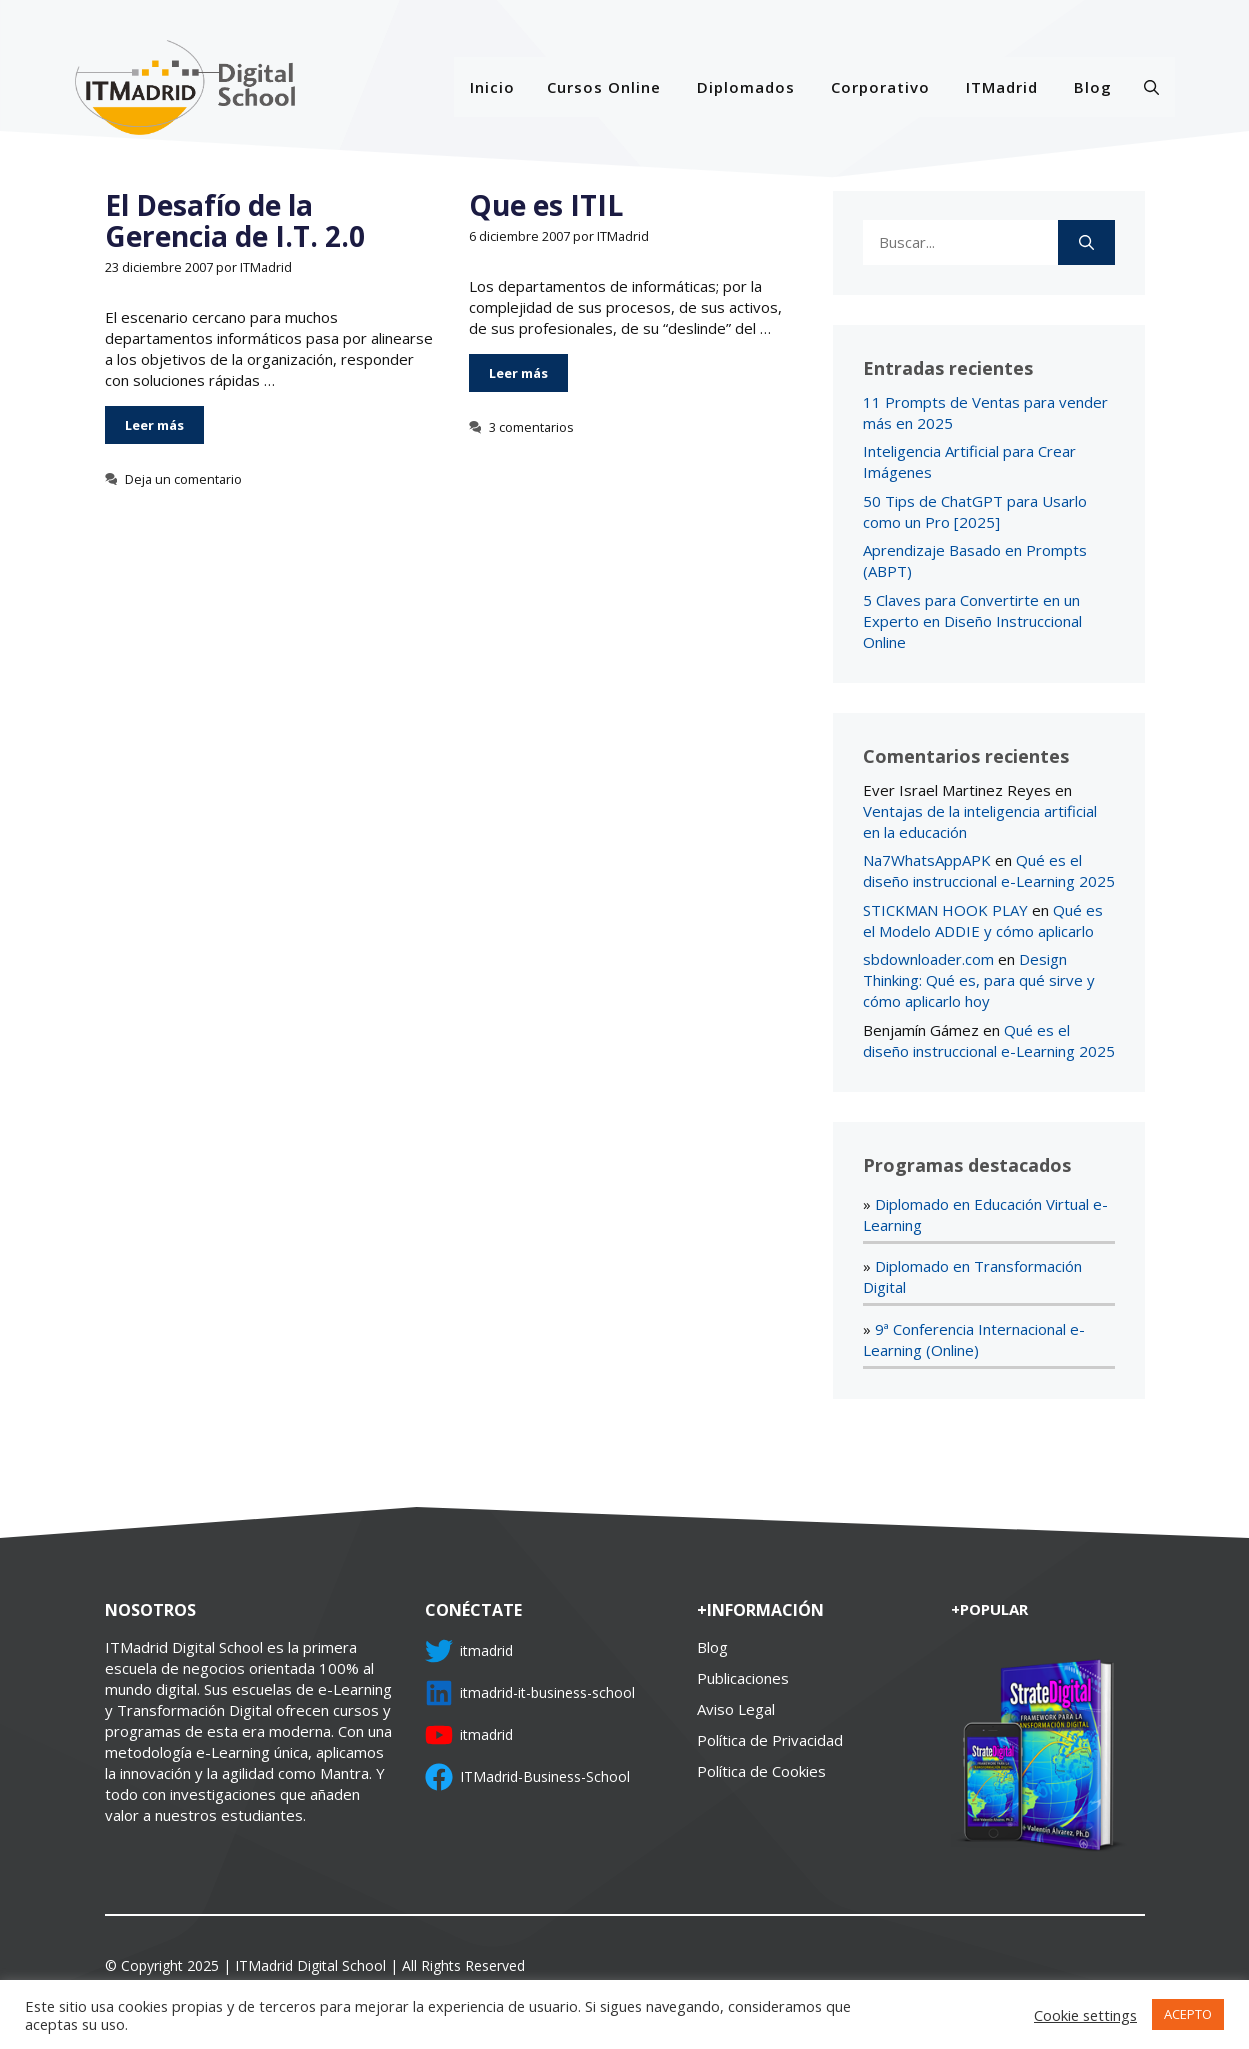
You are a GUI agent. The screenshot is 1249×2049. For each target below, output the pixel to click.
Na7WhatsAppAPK (927, 860)
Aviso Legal (736, 1709)
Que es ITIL (546, 205)
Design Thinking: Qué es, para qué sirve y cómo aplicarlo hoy (979, 980)
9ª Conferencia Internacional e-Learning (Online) (974, 1339)
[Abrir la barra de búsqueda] (1151, 87)
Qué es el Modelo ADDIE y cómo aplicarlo (983, 920)
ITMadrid (1002, 87)
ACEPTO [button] (1188, 2014)
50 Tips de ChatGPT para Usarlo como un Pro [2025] (975, 511)
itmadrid (486, 1650)
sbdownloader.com (928, 959)
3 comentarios (531, 427)
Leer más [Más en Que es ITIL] (518, 373)
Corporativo (880, 87)
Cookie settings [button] (1085, 2015)
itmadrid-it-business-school (547, 1692)
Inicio (492, 87)
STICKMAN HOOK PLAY (945, 910)
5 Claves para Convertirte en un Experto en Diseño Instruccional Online (972, 621)
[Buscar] (1086, 242)
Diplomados (746, 87)
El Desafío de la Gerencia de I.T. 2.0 (235, 220)
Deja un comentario (183, 479)
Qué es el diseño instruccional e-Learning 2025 (989, 870)
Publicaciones (743, 1678)
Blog (1093, 87)
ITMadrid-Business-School (545, 1776)
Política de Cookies (761, 1771)
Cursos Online (604, 87)
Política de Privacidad (770, 1740)
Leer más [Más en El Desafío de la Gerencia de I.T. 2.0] (154, 425)
